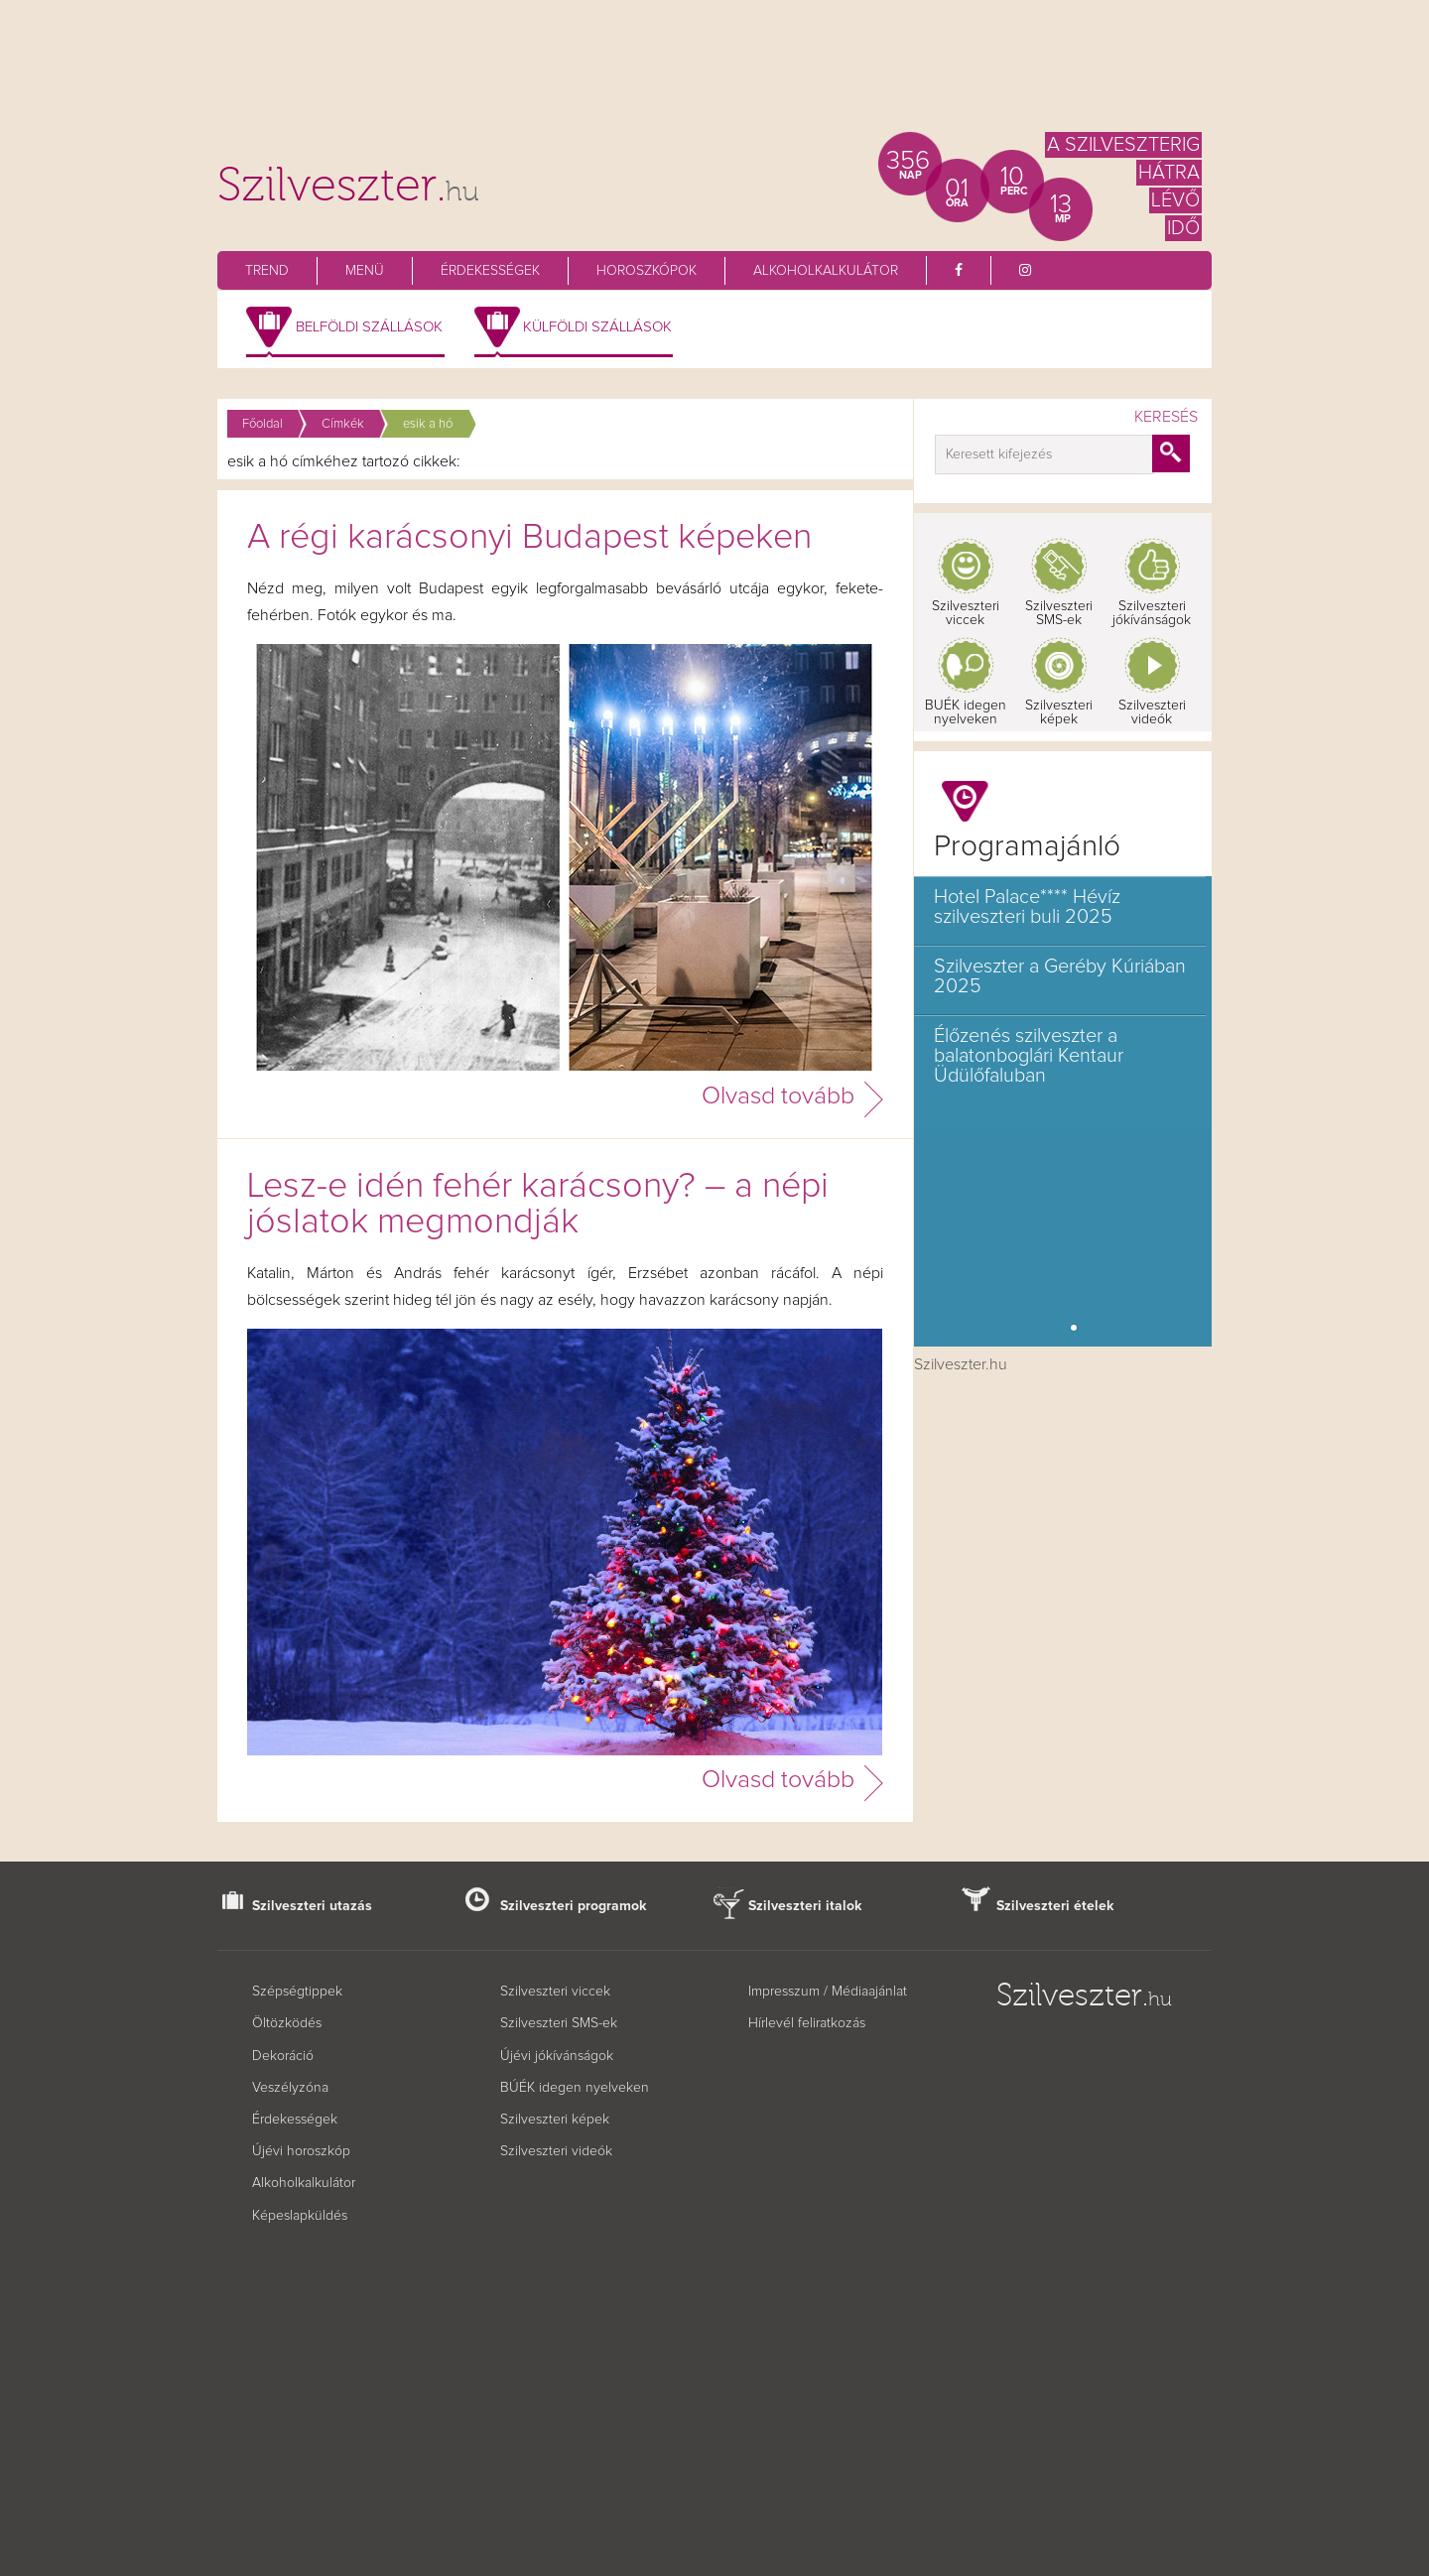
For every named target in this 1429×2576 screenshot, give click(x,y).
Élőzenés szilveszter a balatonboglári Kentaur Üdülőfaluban (1028, 1056)
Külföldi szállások (597, 327)
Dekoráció (283, 2056)
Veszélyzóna (290, 2088)
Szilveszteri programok (573, 1906)
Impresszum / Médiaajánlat (827, 1991)
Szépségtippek (297, 1991)
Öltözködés (287, 2023)
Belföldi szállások (369, 327)
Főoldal (262, 424)
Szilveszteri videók (1152, 712)
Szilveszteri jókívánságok (1151, 613)
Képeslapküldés (299, 2216)
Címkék (343, 424)
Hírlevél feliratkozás (806, 2023)
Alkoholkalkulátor (825, 271)
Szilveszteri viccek (965, 613)
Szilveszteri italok (805, 1906)
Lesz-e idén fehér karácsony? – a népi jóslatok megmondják (538, 1204)
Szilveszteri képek (1059, 712)
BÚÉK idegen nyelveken (574, 2088)
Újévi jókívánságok (556, 2056)
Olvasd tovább (778, 1096)
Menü (364, 271)
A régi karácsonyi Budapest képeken (529, 538)
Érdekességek (490, 271)
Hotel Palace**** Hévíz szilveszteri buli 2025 (1027, 907)
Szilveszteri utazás (312, 1906)
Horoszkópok (646, 271)
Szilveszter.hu (960, 1364)
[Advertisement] (714, 74)
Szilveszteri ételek (1055, 1906)
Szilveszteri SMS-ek (1059, 613)
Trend (267, 271)
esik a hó (428, 424)
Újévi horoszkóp (301, 2151)
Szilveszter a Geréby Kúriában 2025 (1060, 976)
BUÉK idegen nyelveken (965, 712)
